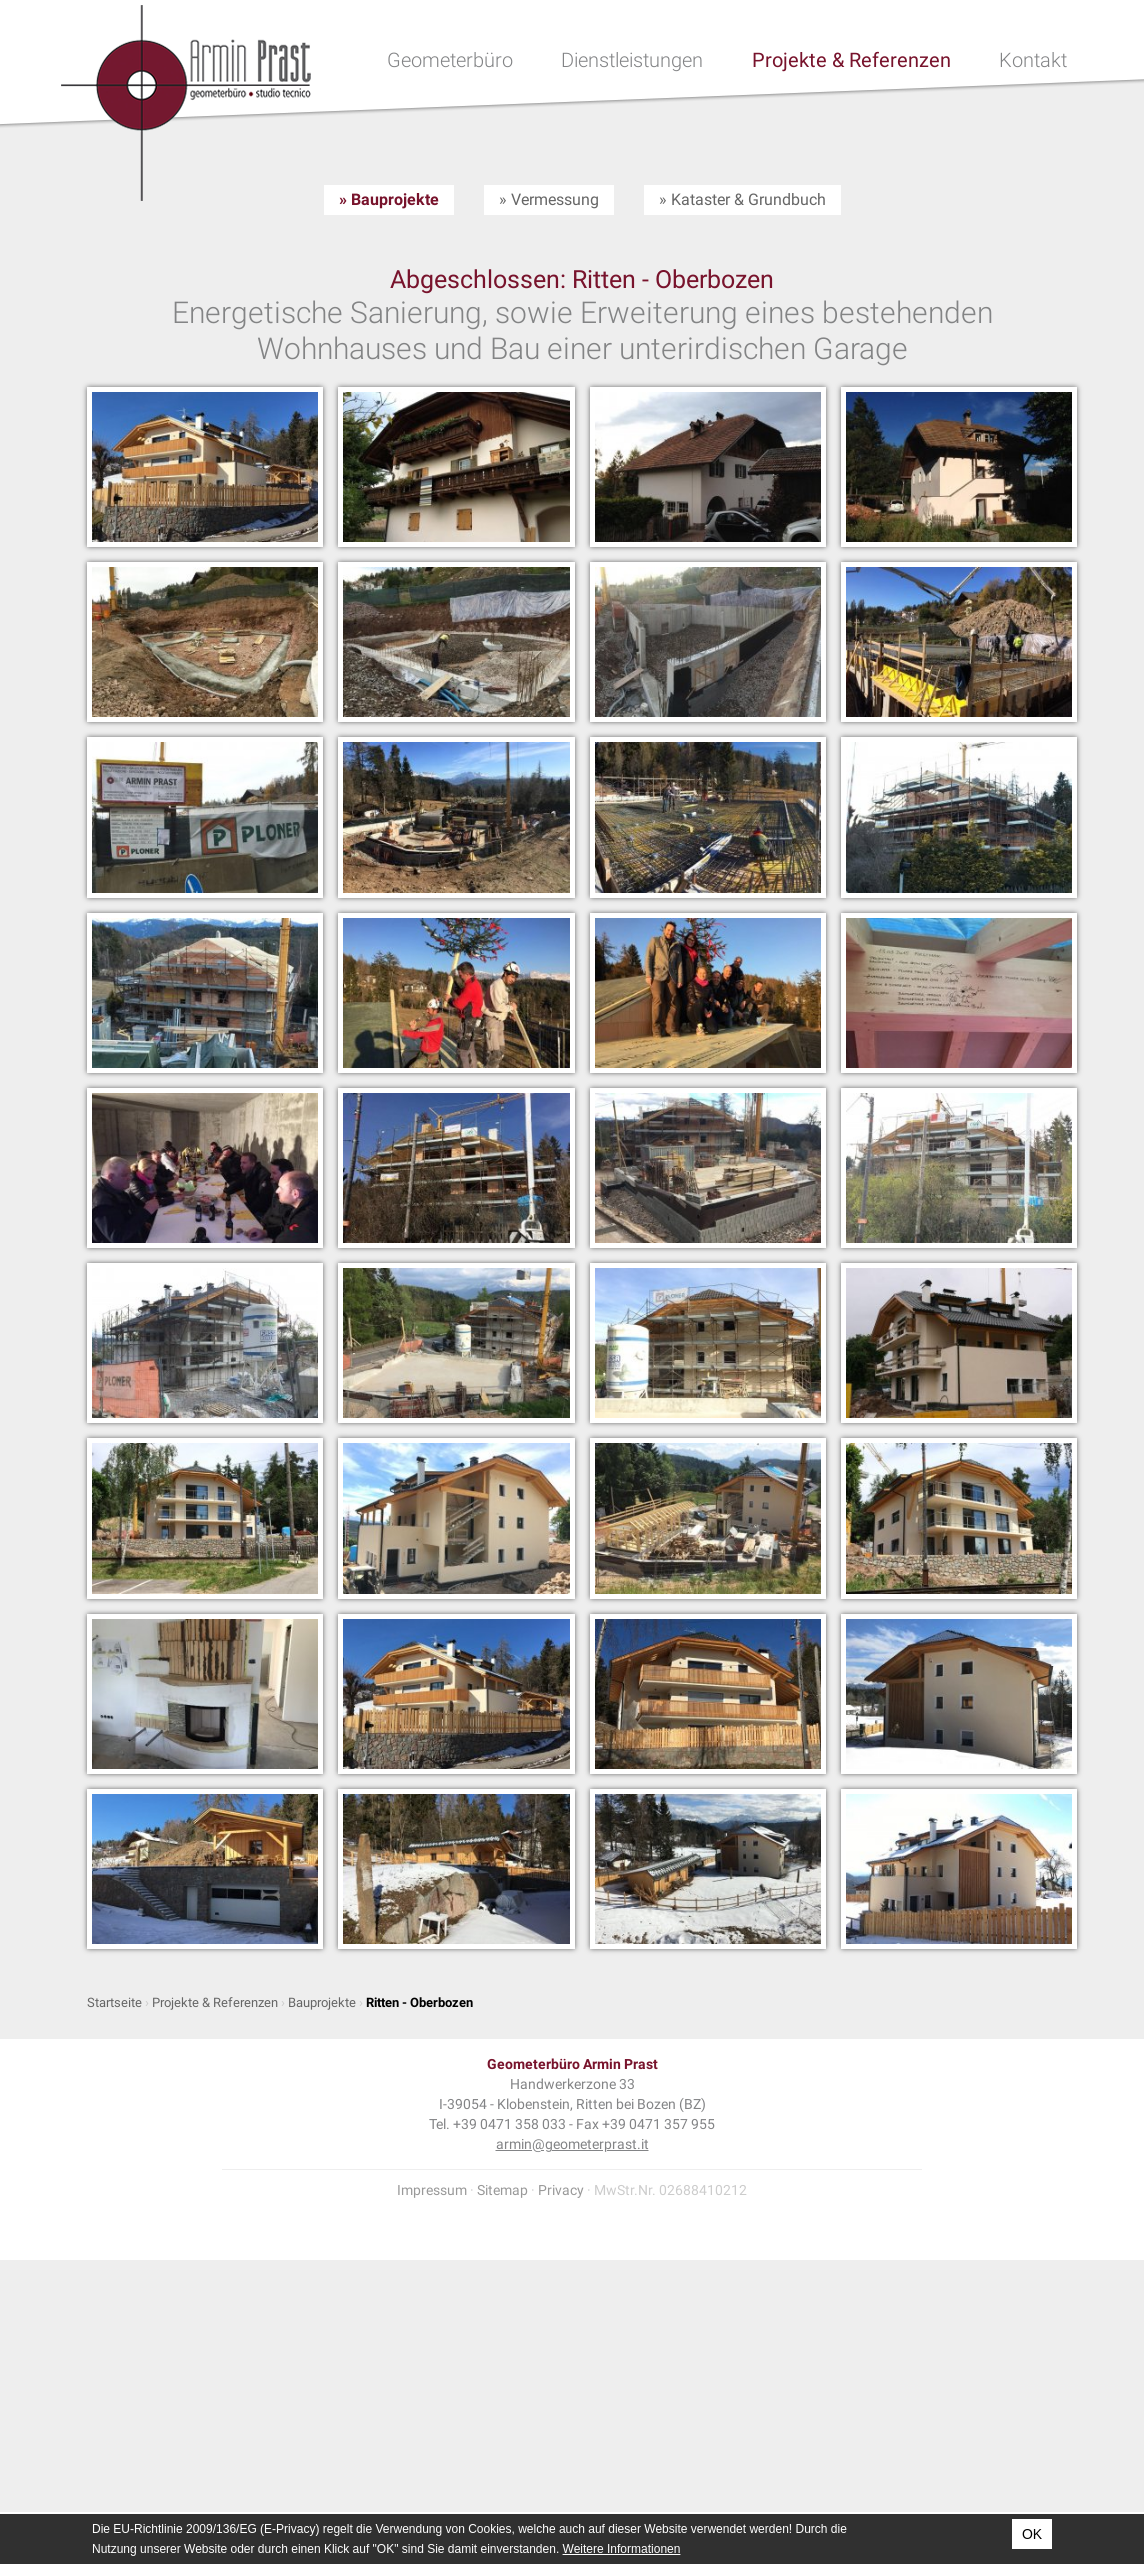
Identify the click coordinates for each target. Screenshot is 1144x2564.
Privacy (561, 2190)
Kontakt (1033, 60)
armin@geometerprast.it (572, 2144)
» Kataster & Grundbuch (742, 199)
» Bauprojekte (389, 199)
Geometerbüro (450, 60)
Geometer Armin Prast (186, 103)
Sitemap (502, 2190)
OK (1032, 2534)
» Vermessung (549, 199)
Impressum (432, 2190)
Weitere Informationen (622, 2549)
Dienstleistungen (632, 60)
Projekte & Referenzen (851, 60)
